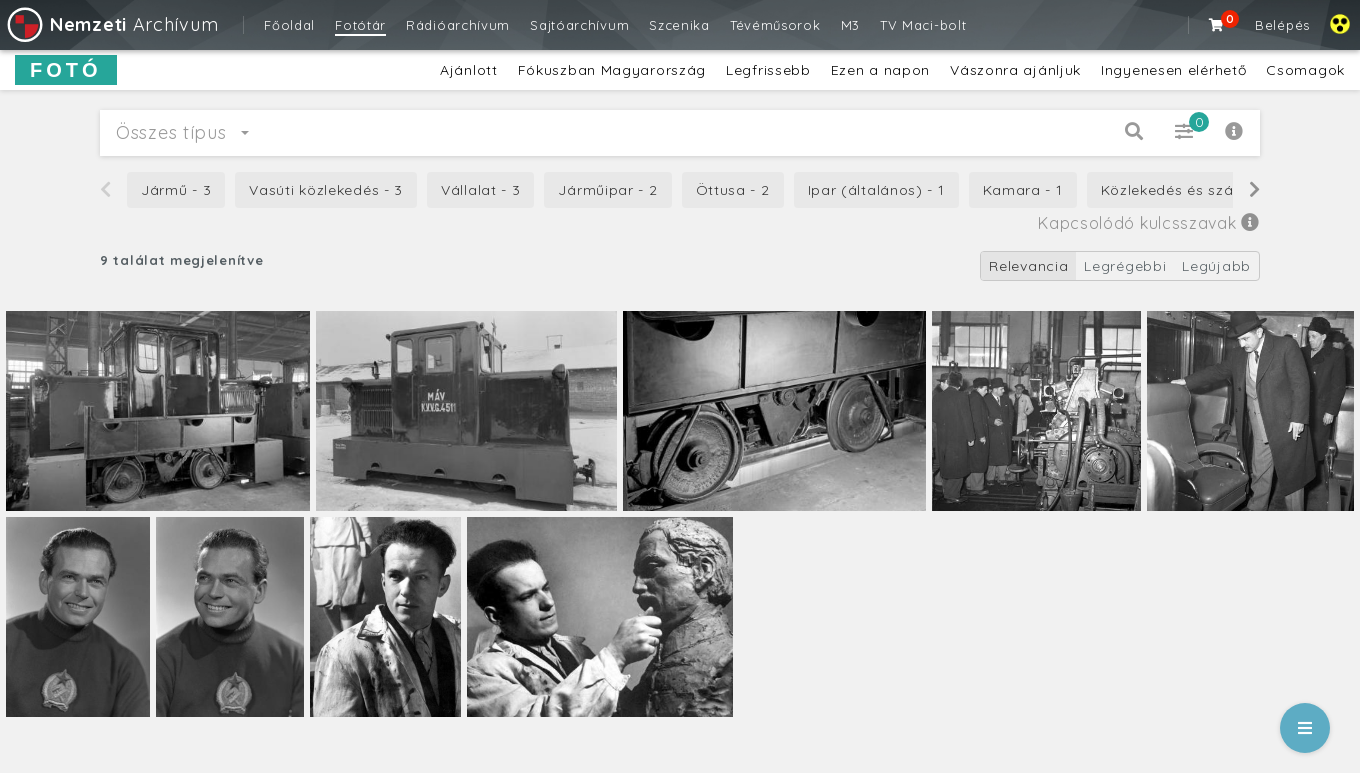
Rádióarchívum (458, 25)
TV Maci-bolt (923, 25)
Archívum (111, 24)
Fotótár (360, 25)
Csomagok (1305, 70)
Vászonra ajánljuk (1015, 70)
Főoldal (289, 25)
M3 (850, 25)
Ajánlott (469, 70)
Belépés (1282, 25)
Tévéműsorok (775, 25)
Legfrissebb (768, 70)
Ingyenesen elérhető (1173, 70)
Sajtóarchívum (579, 25)
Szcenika (679, 25)
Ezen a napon (880, 70)
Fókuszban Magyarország (612, 70)
